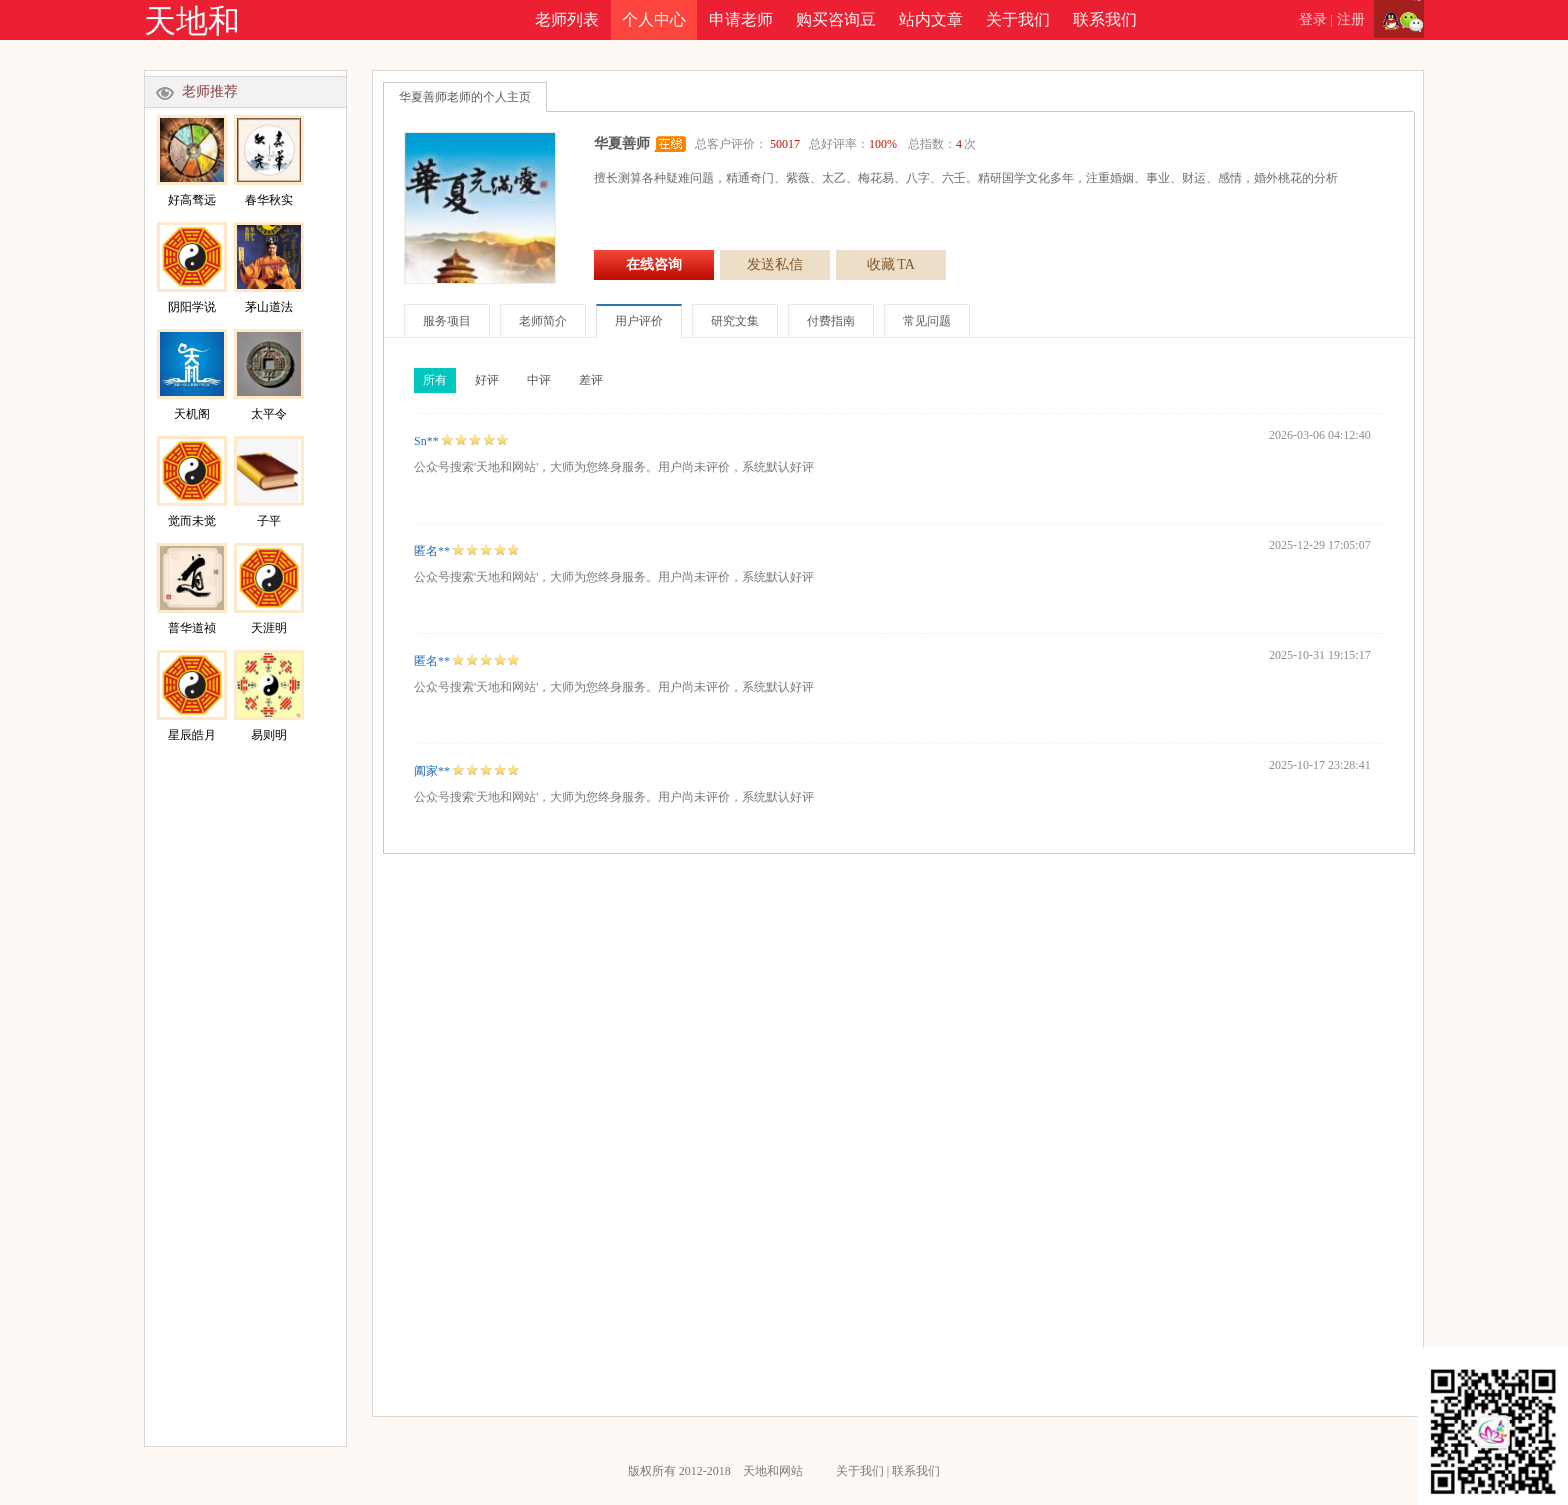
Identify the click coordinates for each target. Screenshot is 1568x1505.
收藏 (891, 264)
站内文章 (931, 19)
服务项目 (447, 321)
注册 (1351, 19)
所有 (435, 380)
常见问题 (927, 321)
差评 (591, 380)
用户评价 (639, 321)
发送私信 (775, 264)
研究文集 (735, 321)
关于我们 (1018, 19)
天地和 (192, 21)
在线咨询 (654, 264)
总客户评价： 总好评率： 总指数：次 (835, 144)
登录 (1313, 19)
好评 (487, 380)
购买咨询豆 (836, 19)
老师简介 (543, 321)
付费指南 (831, 321)
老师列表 (567, 19)
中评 (539, 380)
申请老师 (741, 19)
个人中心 (654, 19)
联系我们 (1105, 19)
